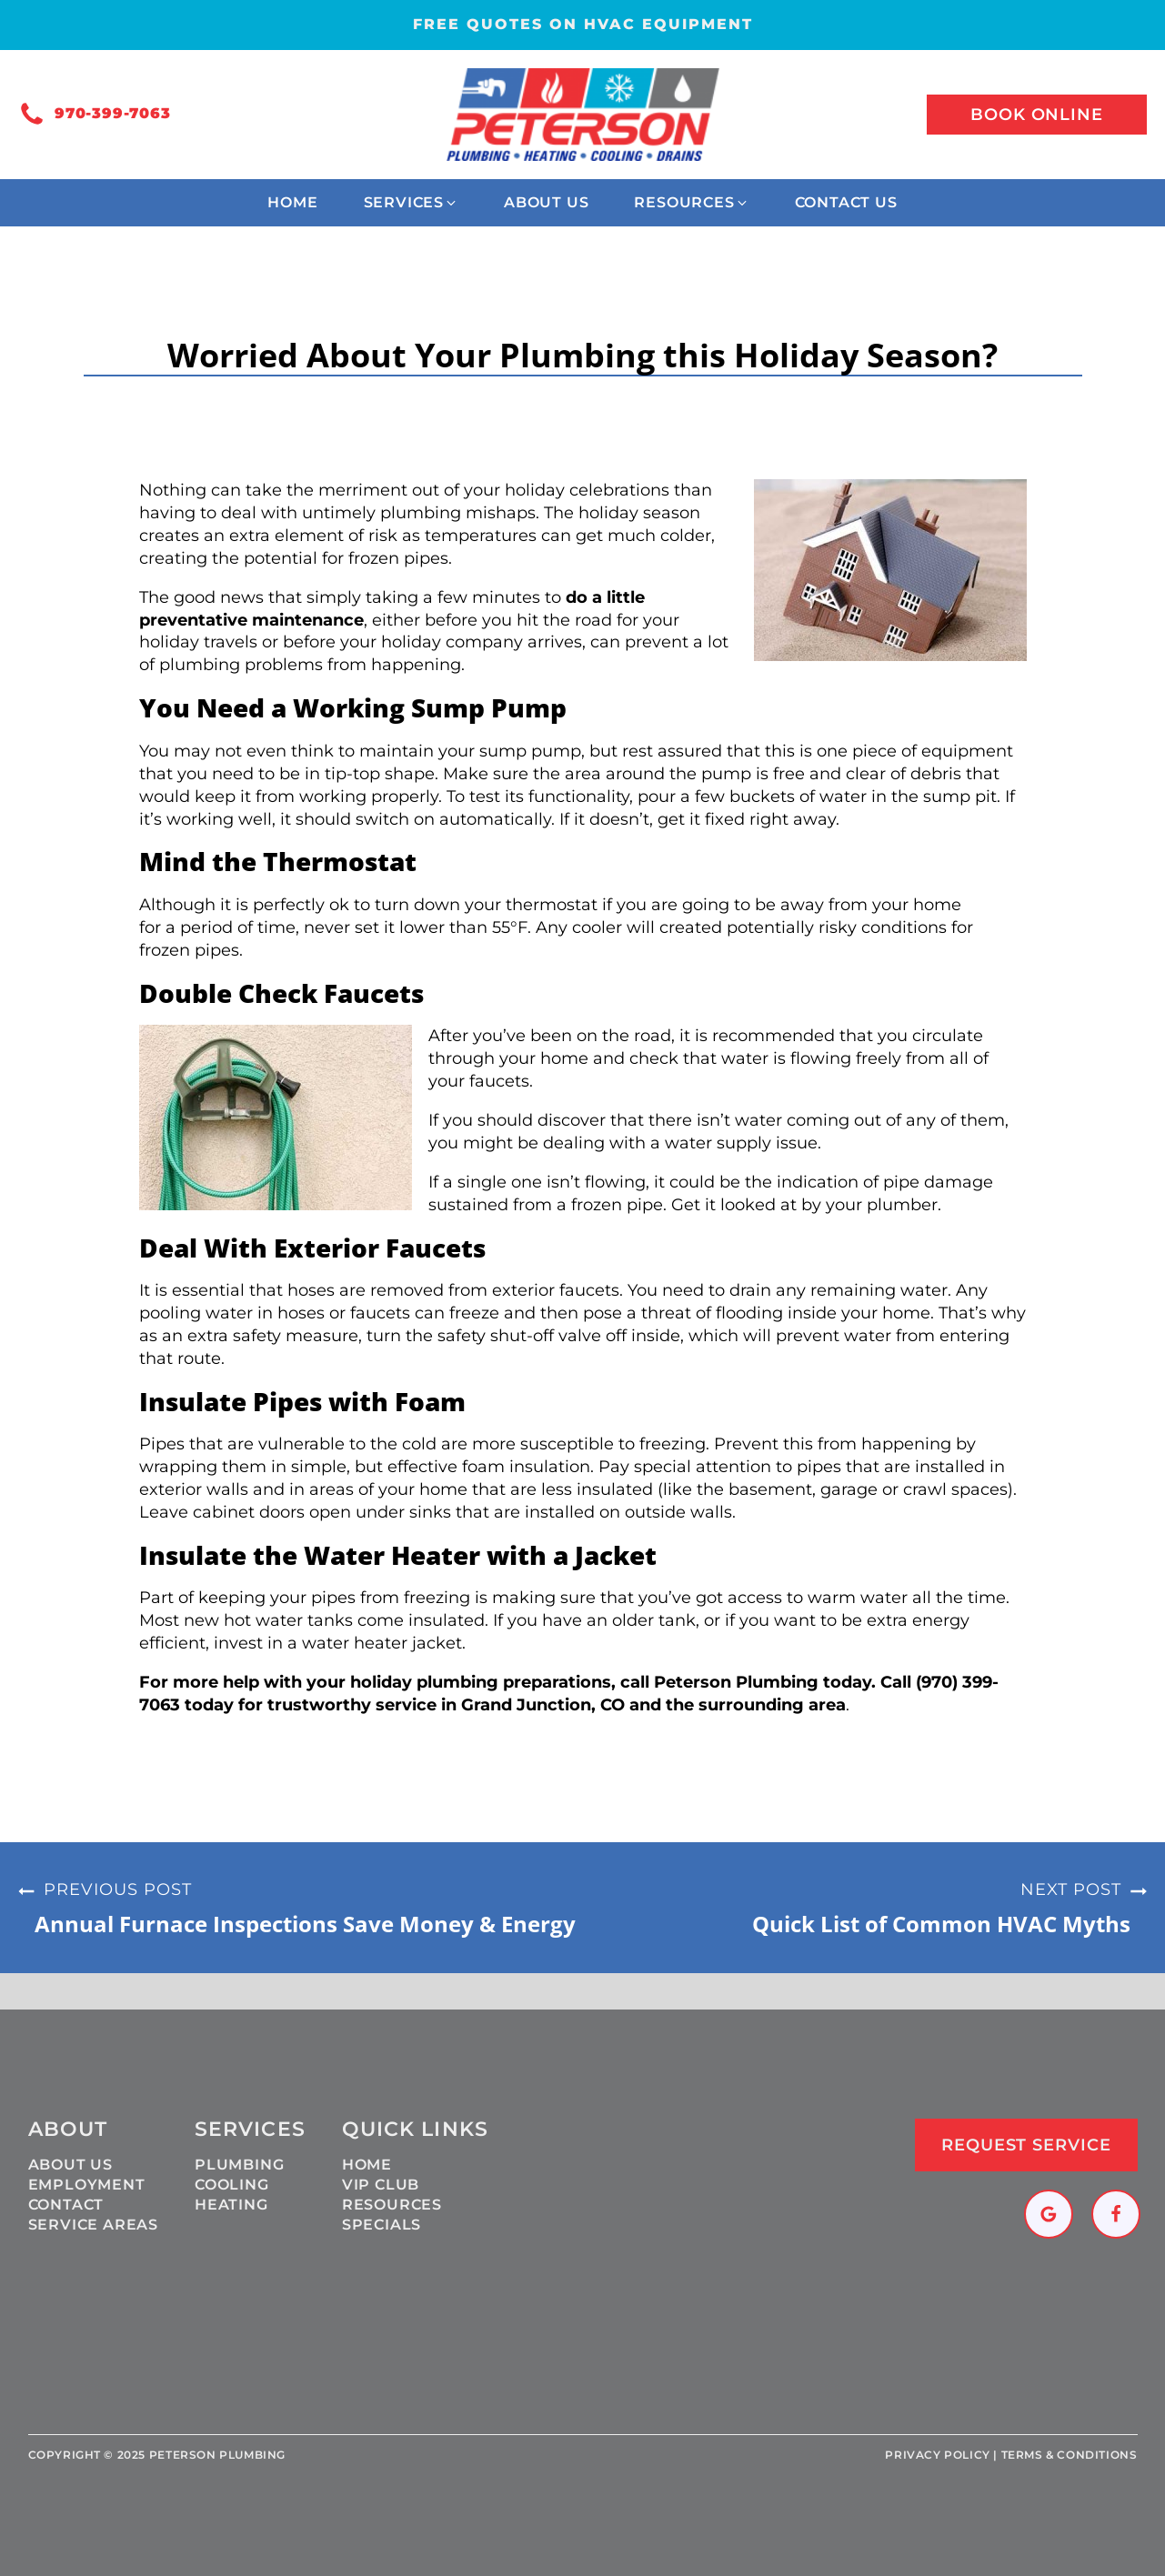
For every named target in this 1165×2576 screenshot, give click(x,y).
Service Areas (93, 2224)
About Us (70, 2164)
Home (367, 2164)
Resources (392, 2204)
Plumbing (239, 2164)
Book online (1036, 115)
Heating (231, 2204)
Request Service (1026, 2145)
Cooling (232, 2184)
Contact (66, 2204)
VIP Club (380, 2184)
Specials (381, 2224)
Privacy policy (937, 2454)
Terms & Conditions (1069, 2454)
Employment (87, 2184)
